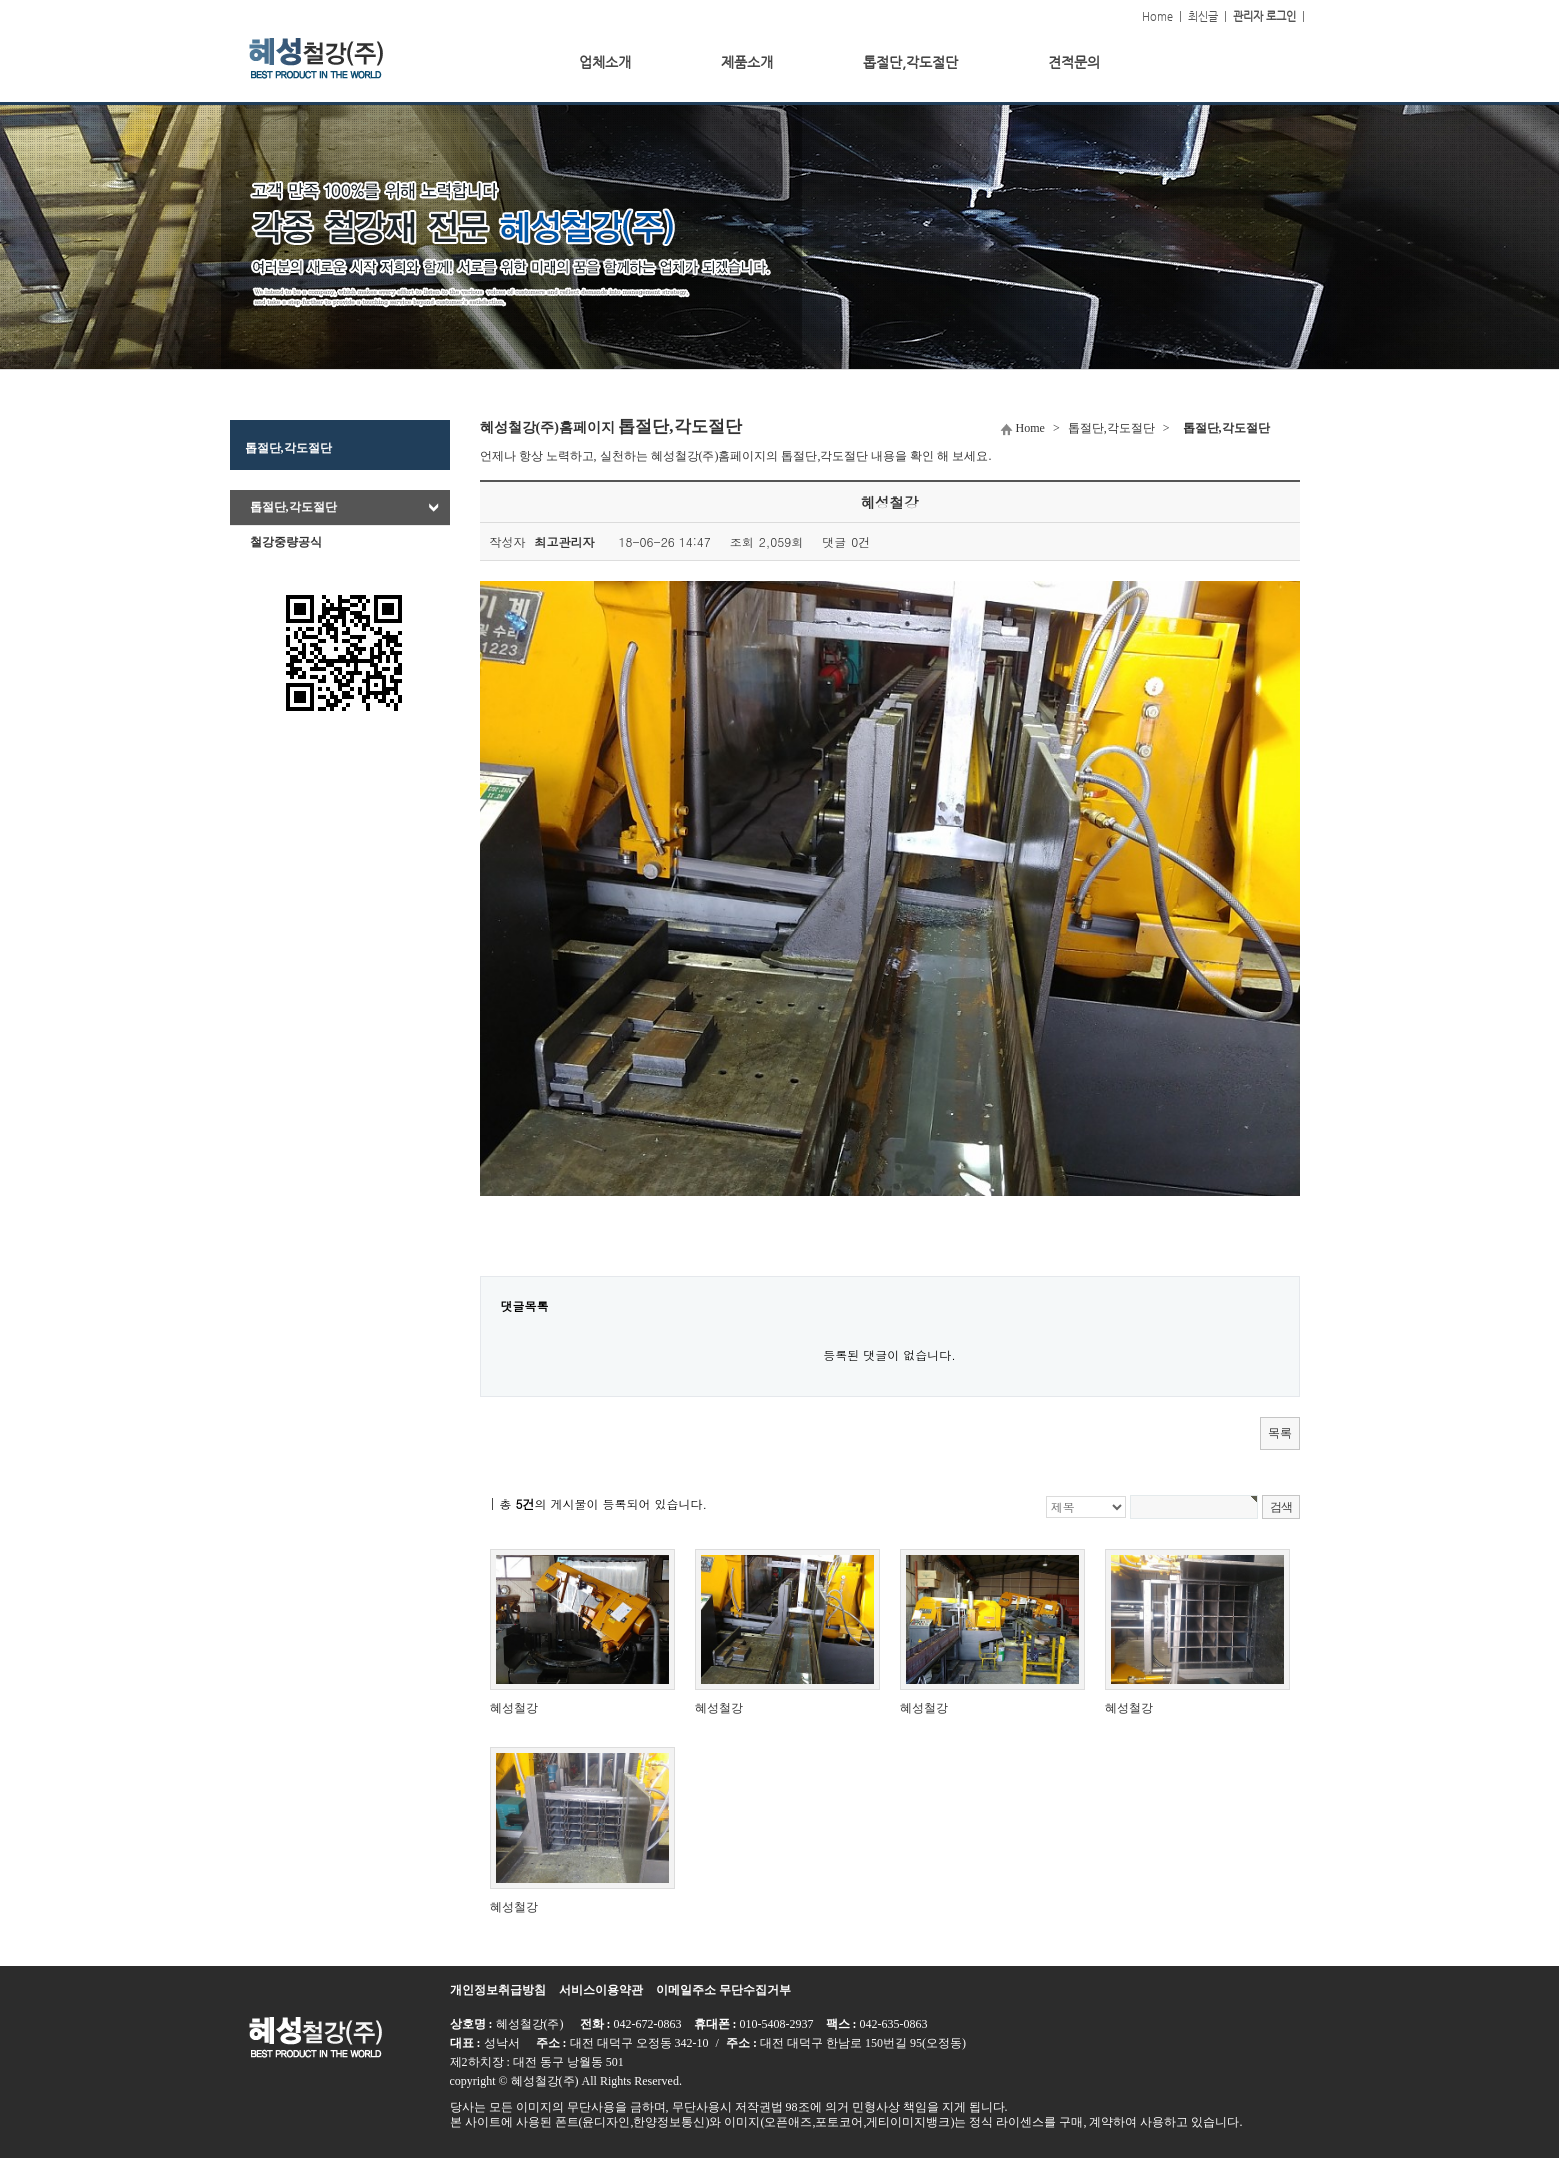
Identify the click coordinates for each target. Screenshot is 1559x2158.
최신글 (1203, 16)
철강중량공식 (286, 542)
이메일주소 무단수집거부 (723, 1990)
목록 (1280, 1433)
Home (1157, 16)
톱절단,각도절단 (293, 507)
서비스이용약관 (601, 1990)
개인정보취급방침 (498, 1990)
